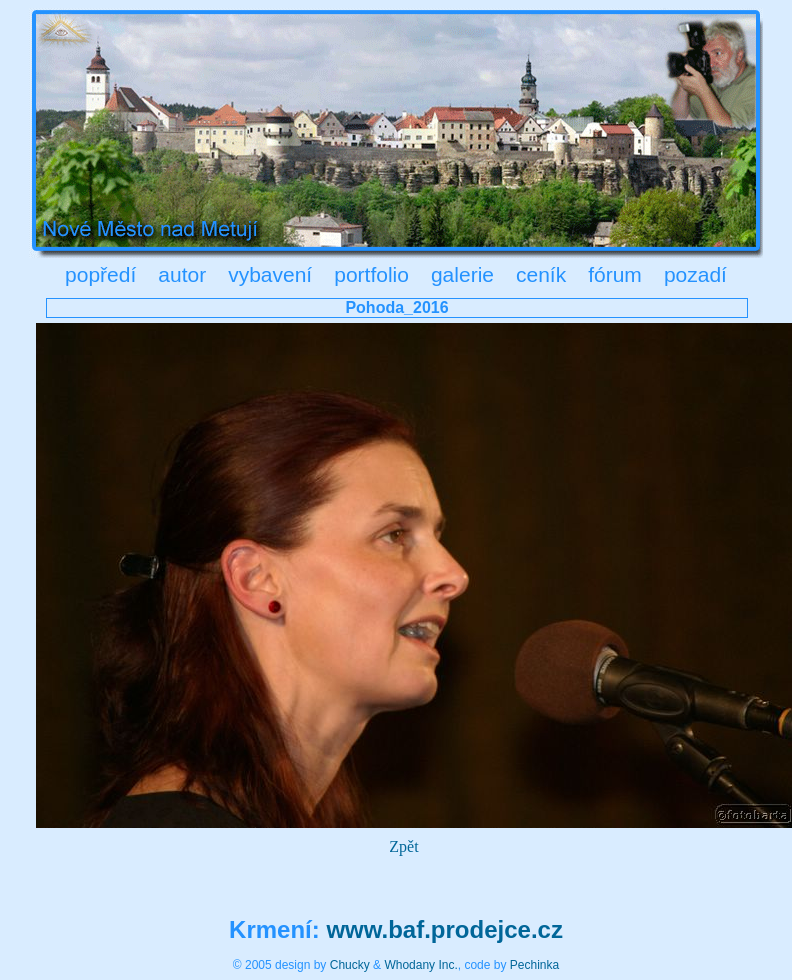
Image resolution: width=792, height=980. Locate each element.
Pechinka (534, 965)
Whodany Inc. (420, 965)
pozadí (695, 274)
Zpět (403, 846)
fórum (615, 274)
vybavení (270, 274)
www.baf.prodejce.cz (444, 929)
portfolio (371, 274)
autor (182, 274)
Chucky (350, 965)
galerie (462, 274)
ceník (541, 274)
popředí (100, 274)
